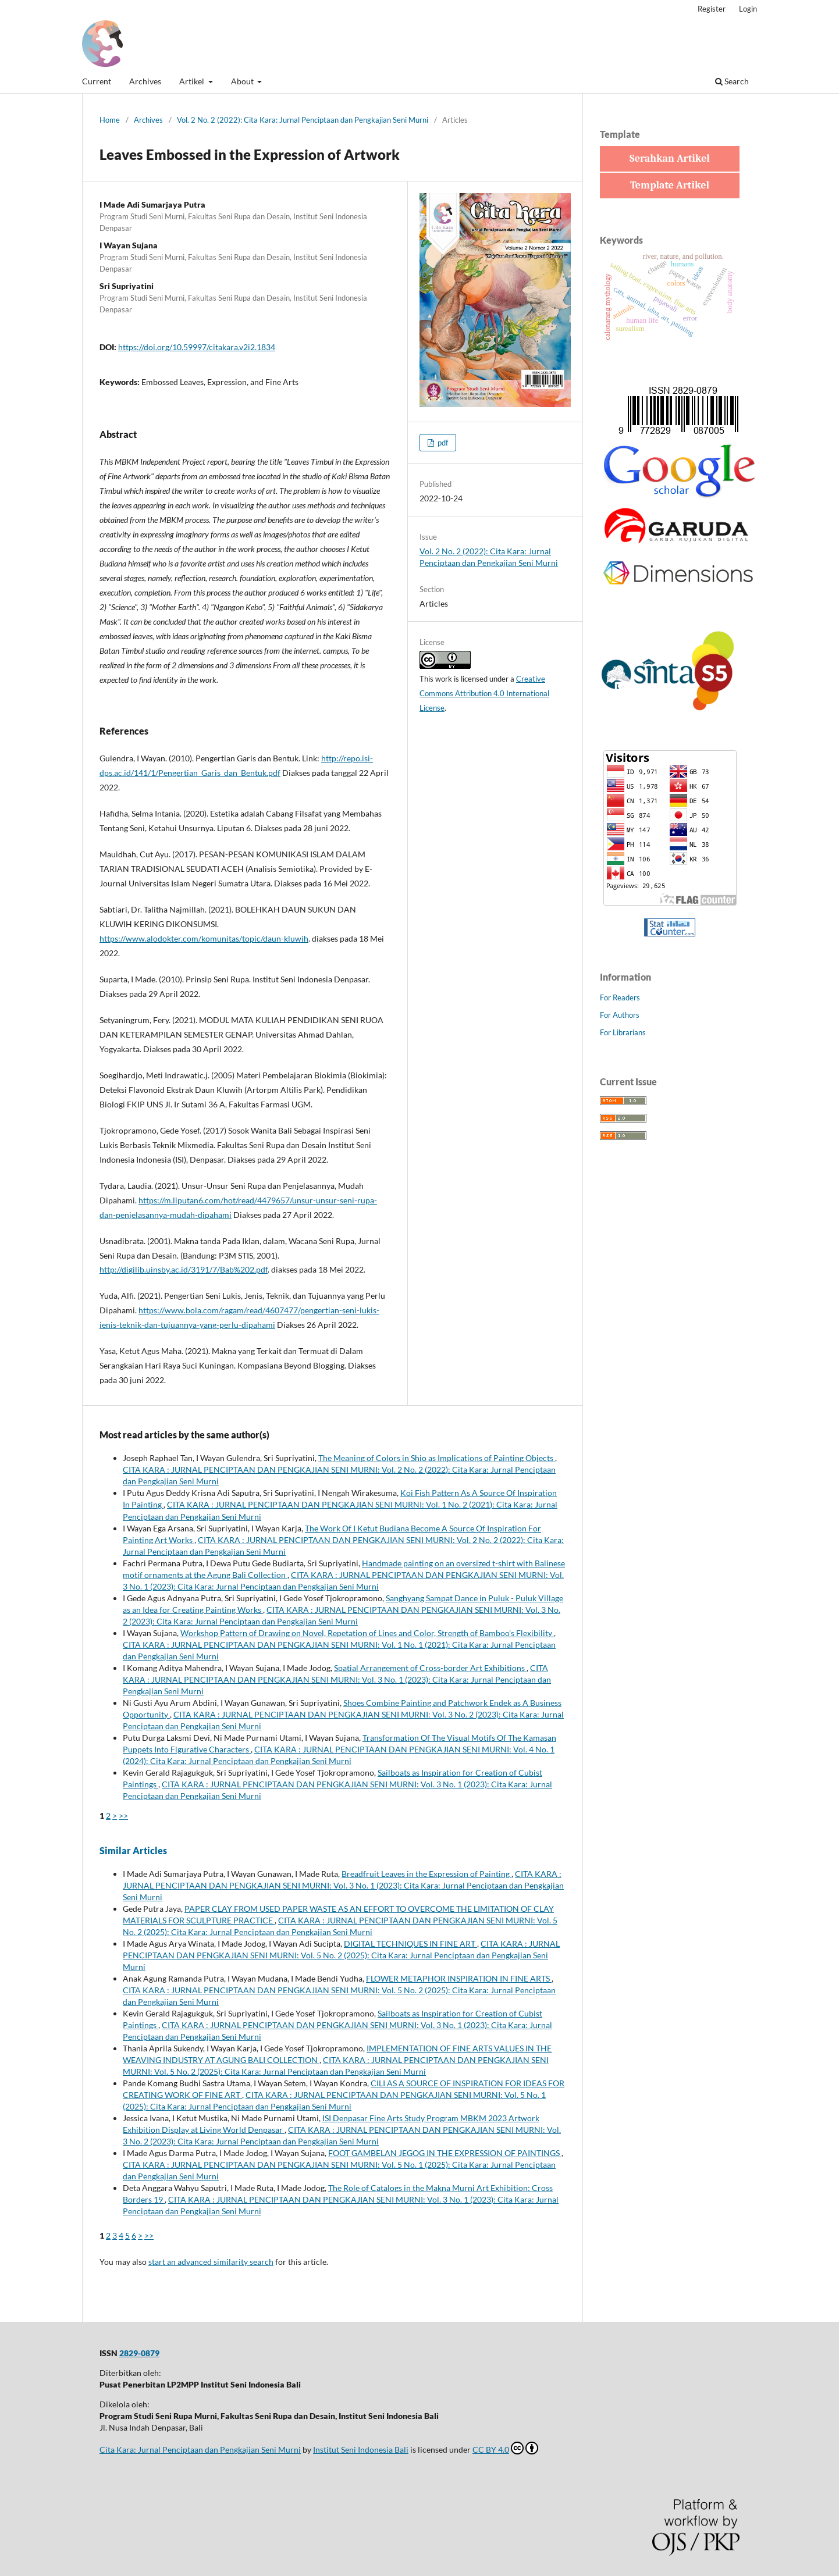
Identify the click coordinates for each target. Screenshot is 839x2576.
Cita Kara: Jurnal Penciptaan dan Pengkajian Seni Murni (200, 2449)
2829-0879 (139, 2353)
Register (712, 8)
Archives (145, 81)
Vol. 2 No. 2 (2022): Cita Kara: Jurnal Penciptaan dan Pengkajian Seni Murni (302, 119)
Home (109, 119)
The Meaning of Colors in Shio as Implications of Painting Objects (436, 1458)
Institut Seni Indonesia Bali (360, 2449)
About (243, 81)
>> (123, 1815)
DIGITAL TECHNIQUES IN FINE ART (410, 1943)
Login (748, 8)
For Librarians (623, 1032)
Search (732, 81)
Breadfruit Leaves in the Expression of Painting (426, 1874)
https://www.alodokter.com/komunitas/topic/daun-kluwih (203, 938)
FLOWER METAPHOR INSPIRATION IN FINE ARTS (459, 1978)
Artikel (192, 81)
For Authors (619, 1015)
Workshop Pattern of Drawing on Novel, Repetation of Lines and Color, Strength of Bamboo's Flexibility (367, 1633)
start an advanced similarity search (210, 2262)
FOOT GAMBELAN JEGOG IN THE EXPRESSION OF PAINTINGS (444, 2153)
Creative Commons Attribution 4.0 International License (484, 693)
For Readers (620, 997)
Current (96, 81)
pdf (442, 442)
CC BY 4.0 (505, 2448)
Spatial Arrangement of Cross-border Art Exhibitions (430, 1668)
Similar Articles (133, 1850)
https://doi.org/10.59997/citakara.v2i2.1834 (196, 347)
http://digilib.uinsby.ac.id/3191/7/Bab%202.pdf (183, 1269)
